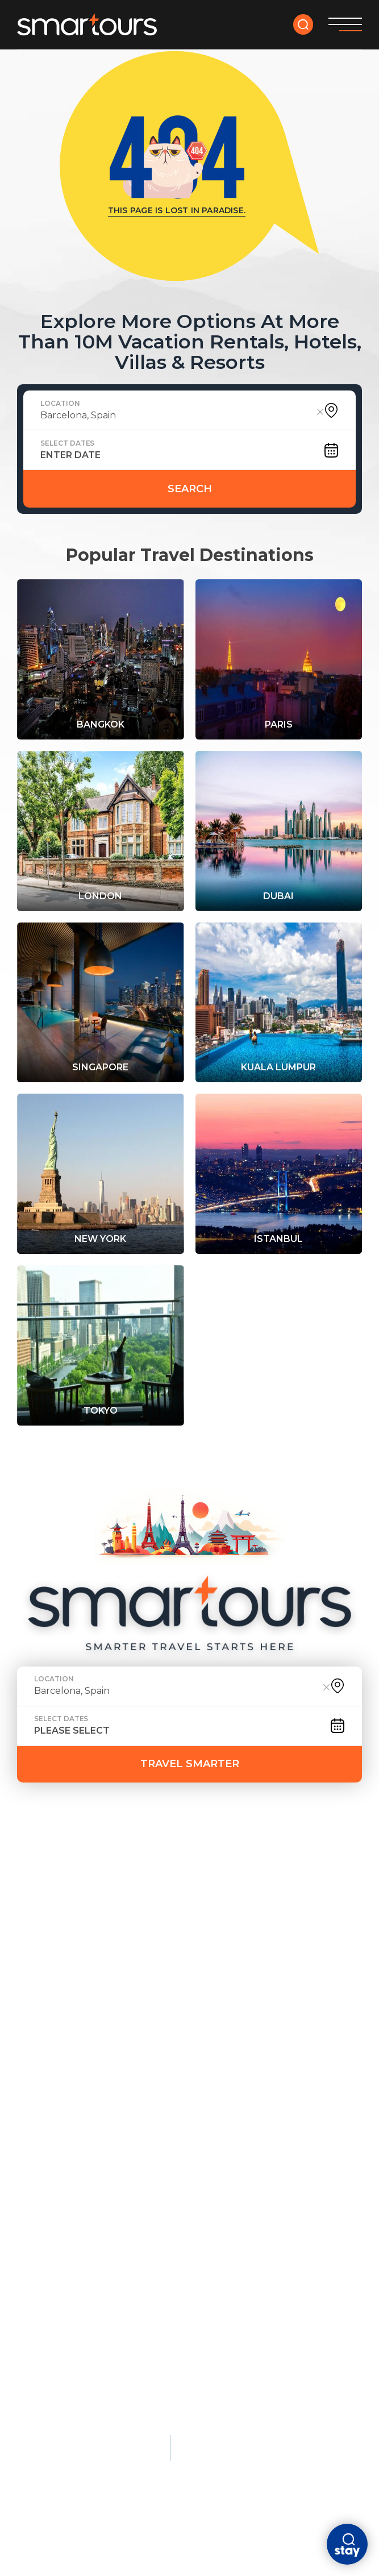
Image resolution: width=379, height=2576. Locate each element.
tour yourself (147, 1863)
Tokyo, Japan (47, 2028)
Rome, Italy (44, 2047)
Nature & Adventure (72, 2244)
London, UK (44, 1989)
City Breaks (283, 1943)
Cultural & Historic (72, 2093)
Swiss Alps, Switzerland (77, 2329)
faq (92, 1881)
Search (190, 489)
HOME (32, 1863)
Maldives (157, 1970)
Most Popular (56, 1943)
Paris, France (49, 1970)
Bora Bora (181, 2140)
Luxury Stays (190, 2093)
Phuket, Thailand (178, 1989)
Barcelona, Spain (294, 1989)
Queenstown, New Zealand (84, 2271)
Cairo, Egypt (47, 2179)
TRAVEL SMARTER (189, 1764)
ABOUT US (42, 1881)
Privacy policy (50, 2416)
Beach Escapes (175, 1943)
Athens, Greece (54, 2159)
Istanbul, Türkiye (59, 2140)
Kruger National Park (72, 2349)
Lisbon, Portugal (294, 2047)
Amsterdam (280, 1970)
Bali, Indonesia (172, 2009)
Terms (108, 2416)
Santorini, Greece (179, 2028)
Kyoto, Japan (47, 2121)
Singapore (277, 2028)
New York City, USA (62, 2009)
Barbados (159, 2047)
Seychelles (182, 2198)
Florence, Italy (54, 2198)
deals (77, 1863)
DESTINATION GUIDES (254, 1863)
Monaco (175, 2121)
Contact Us (148, 1881)
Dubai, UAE (276, 2009)
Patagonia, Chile (57, 2310)
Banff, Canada (51, 2291)
